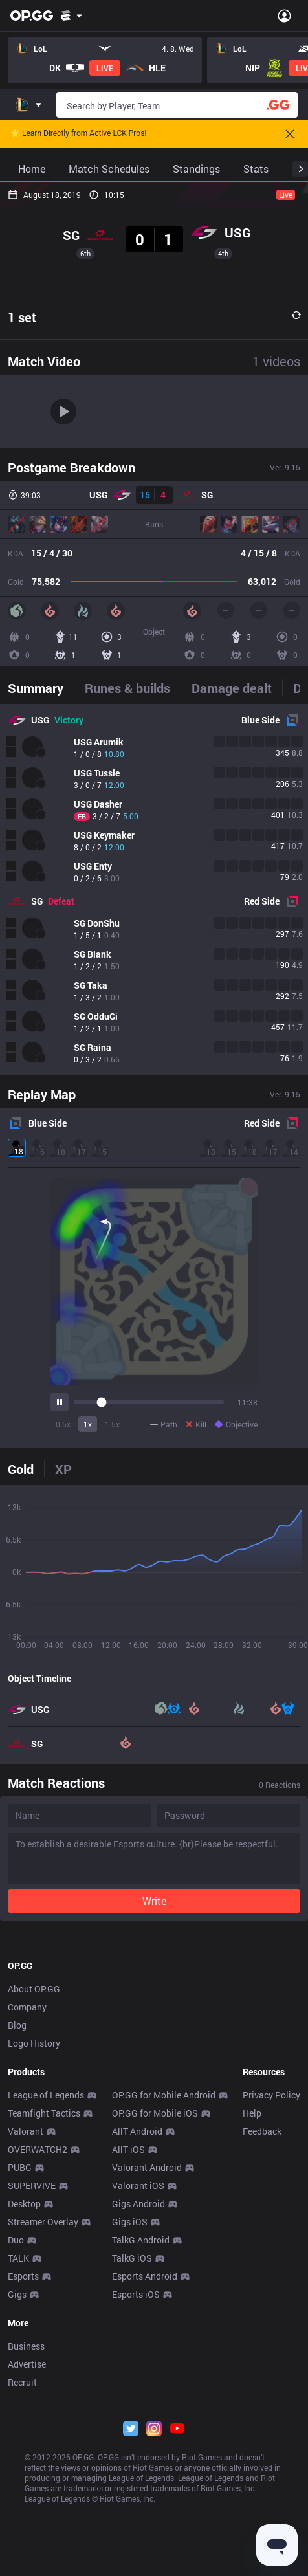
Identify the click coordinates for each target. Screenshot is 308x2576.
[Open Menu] (284, 15)
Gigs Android (138, 2511)
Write (154, 1901)
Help (252, 2421)
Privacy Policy (271, 2403)
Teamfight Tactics (44, 2421)
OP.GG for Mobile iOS (155, 2421)
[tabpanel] (154, 890)
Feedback (262, 2439)
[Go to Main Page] (31, 15)
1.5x (112, 1424)
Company (27, 2315)
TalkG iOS (132, 2566)
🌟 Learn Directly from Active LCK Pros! (78, 133)
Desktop (24, 2511)
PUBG (20, 2475)
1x (87, 1424)
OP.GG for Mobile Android (163, 2403)
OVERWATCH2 (37, 2457)
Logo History (34, 2351)
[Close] (290, 134)
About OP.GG (34, 2297)
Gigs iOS (130, 2530)
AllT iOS (128, 2457)
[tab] (41, 687)
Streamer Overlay (43, 2530)
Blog (17, 2333)
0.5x (63, 1424)
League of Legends (46, 2403)
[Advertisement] (154, 2090)
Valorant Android (147, 2475)
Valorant (25, 2439)
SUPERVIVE (32, 2493)
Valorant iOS (138, 2493)
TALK (18, 2566)
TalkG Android (141, 2548)
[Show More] (71, 15)
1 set (22, 317)
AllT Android (137, 2439)
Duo (16, 2548)
